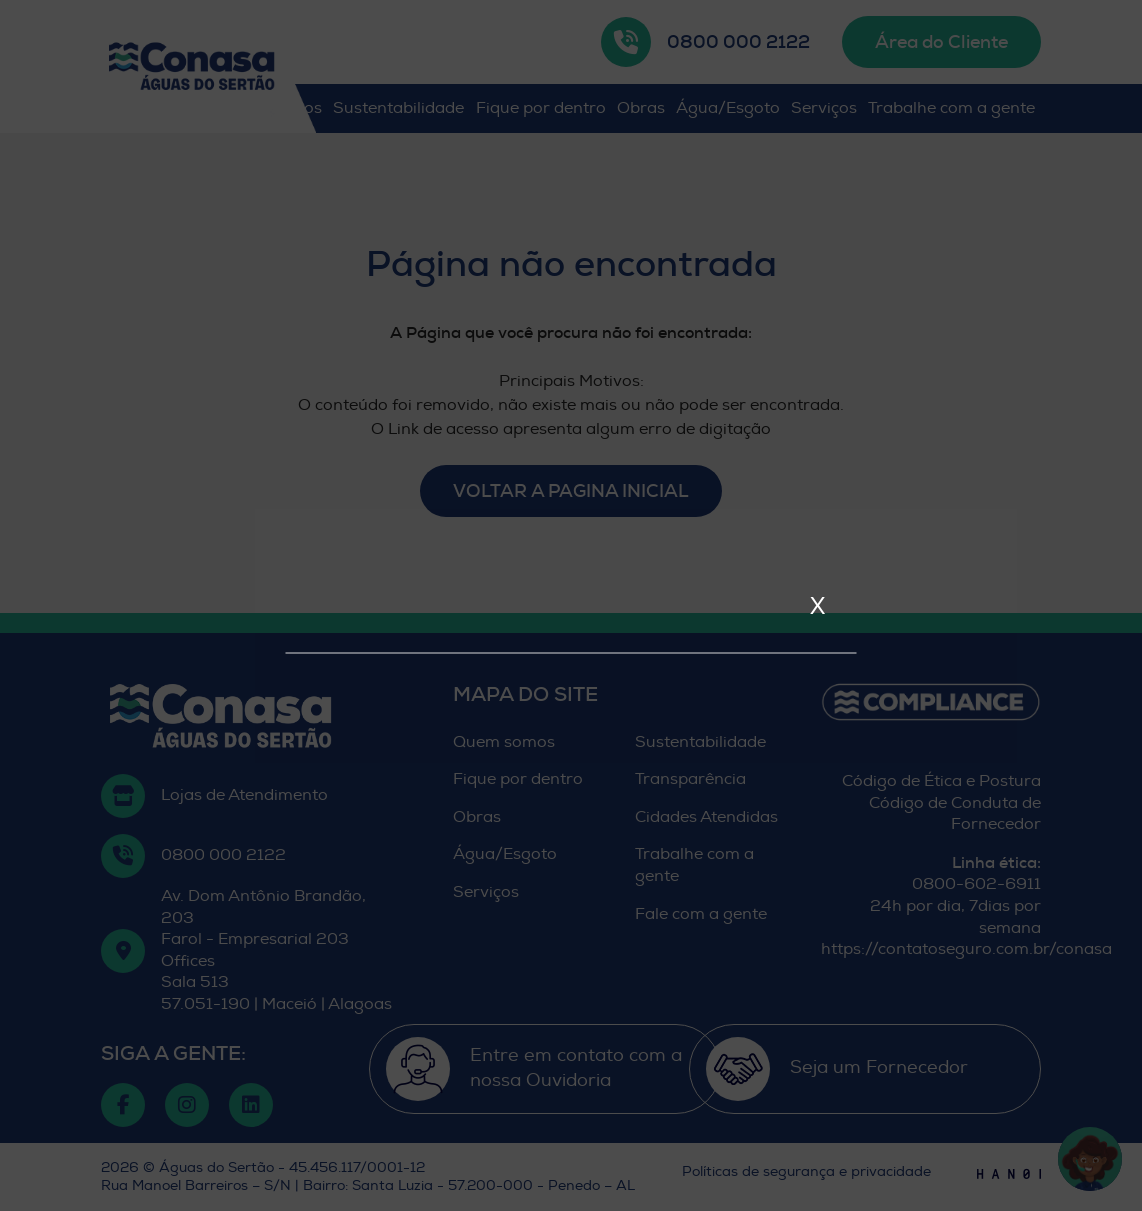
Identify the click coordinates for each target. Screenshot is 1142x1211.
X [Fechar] (817, 605)
